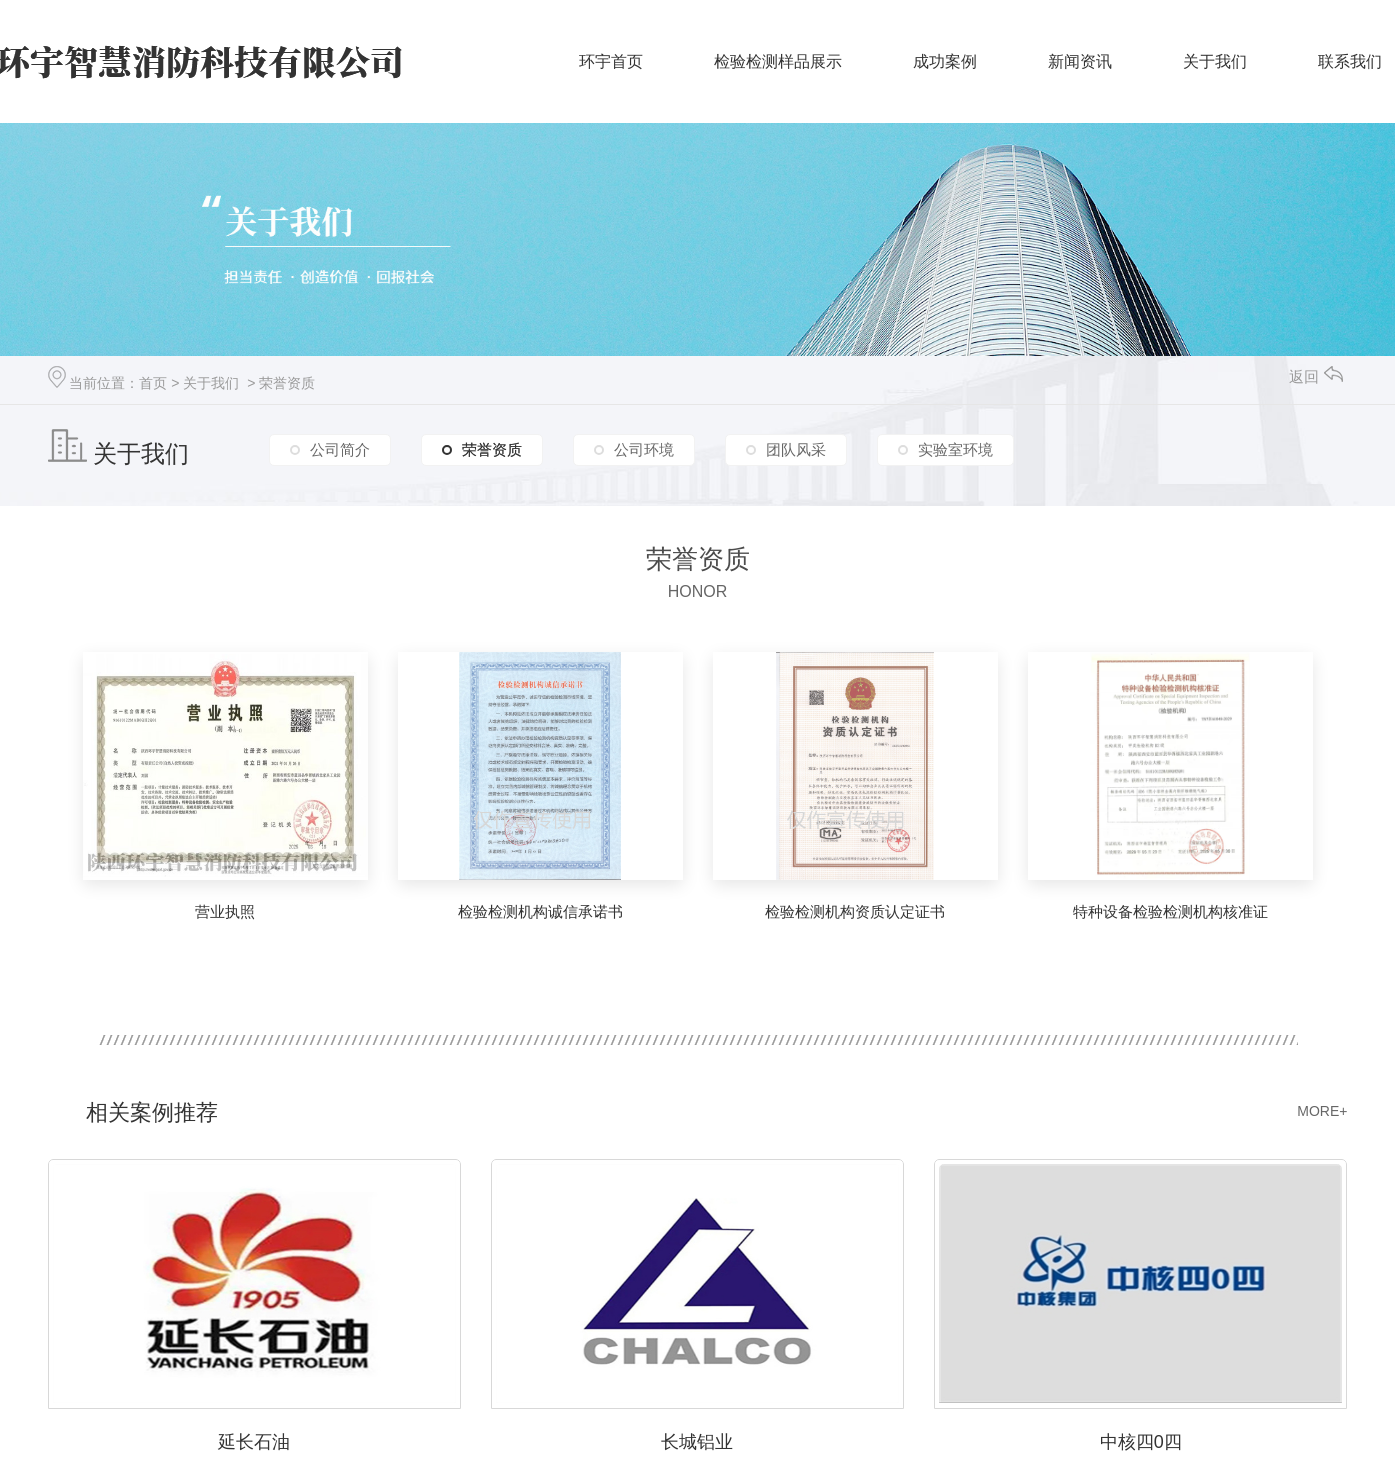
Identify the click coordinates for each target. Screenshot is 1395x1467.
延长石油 (254, 1442)
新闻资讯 (1080, 61)
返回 (1316, 376)
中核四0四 (1141, 1442)
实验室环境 (955, 449)
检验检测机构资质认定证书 (855, 911)
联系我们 (1350, 61)
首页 (153, 383)
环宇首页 (611, 61)
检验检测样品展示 (778, 61)
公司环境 (644, 449)
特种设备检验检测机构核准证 (1170, 911)
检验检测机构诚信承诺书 (540, 911)
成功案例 (945, 61)
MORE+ (1322, 1111)
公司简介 (340, 449)
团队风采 (796, 449)
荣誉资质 (287, 383)
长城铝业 (697, 1442)
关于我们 (1215, 61)
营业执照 (225, 911)
